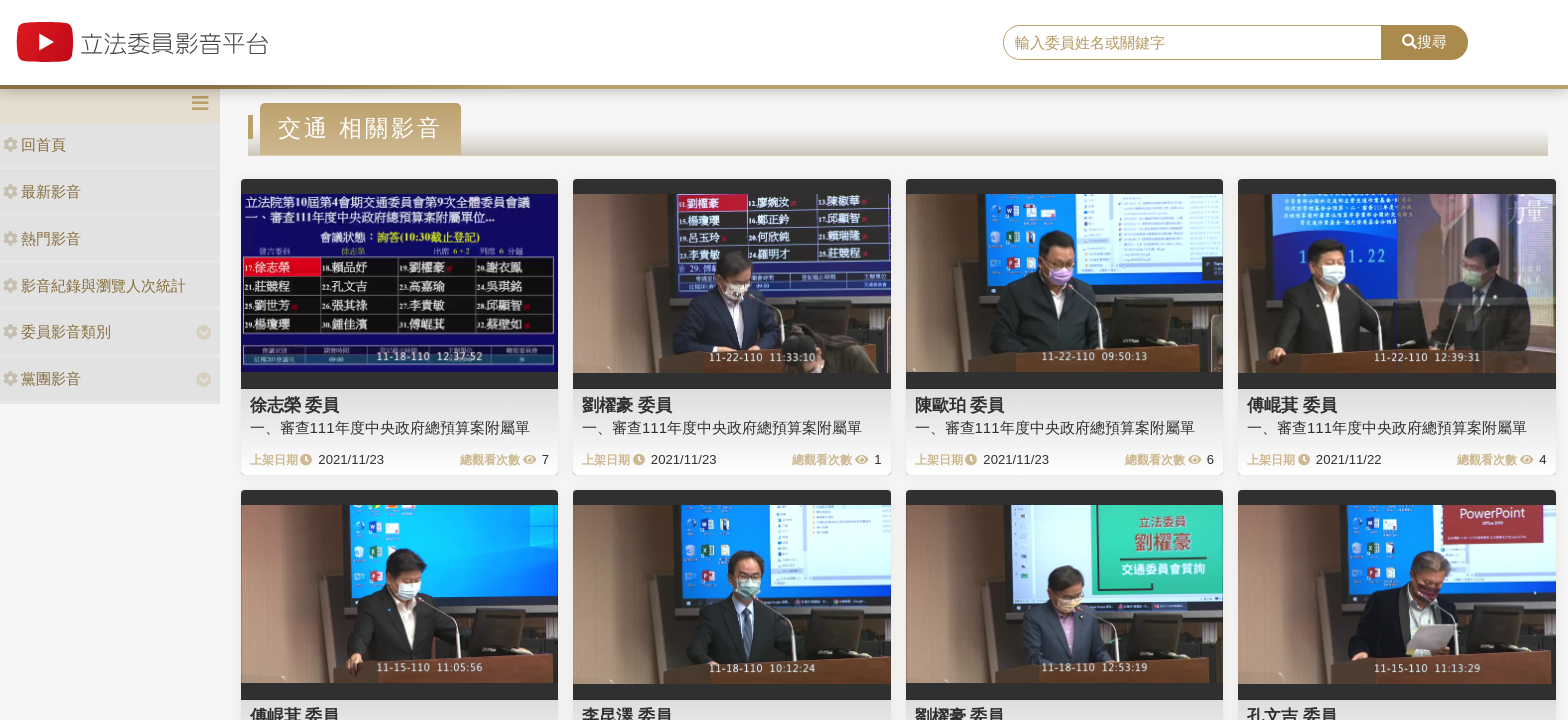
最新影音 (42, 191)
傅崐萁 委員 (1292, 405)
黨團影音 (42, 378)
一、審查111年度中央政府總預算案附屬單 (390, 427)
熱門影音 (42, 238)
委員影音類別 (57, 331)
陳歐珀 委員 (960, 405)
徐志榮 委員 (295, 405)
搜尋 (1424, 41)
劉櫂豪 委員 (627, 405)
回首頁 (34, 144)
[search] (1193, 43)
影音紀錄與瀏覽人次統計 (94, 285)
